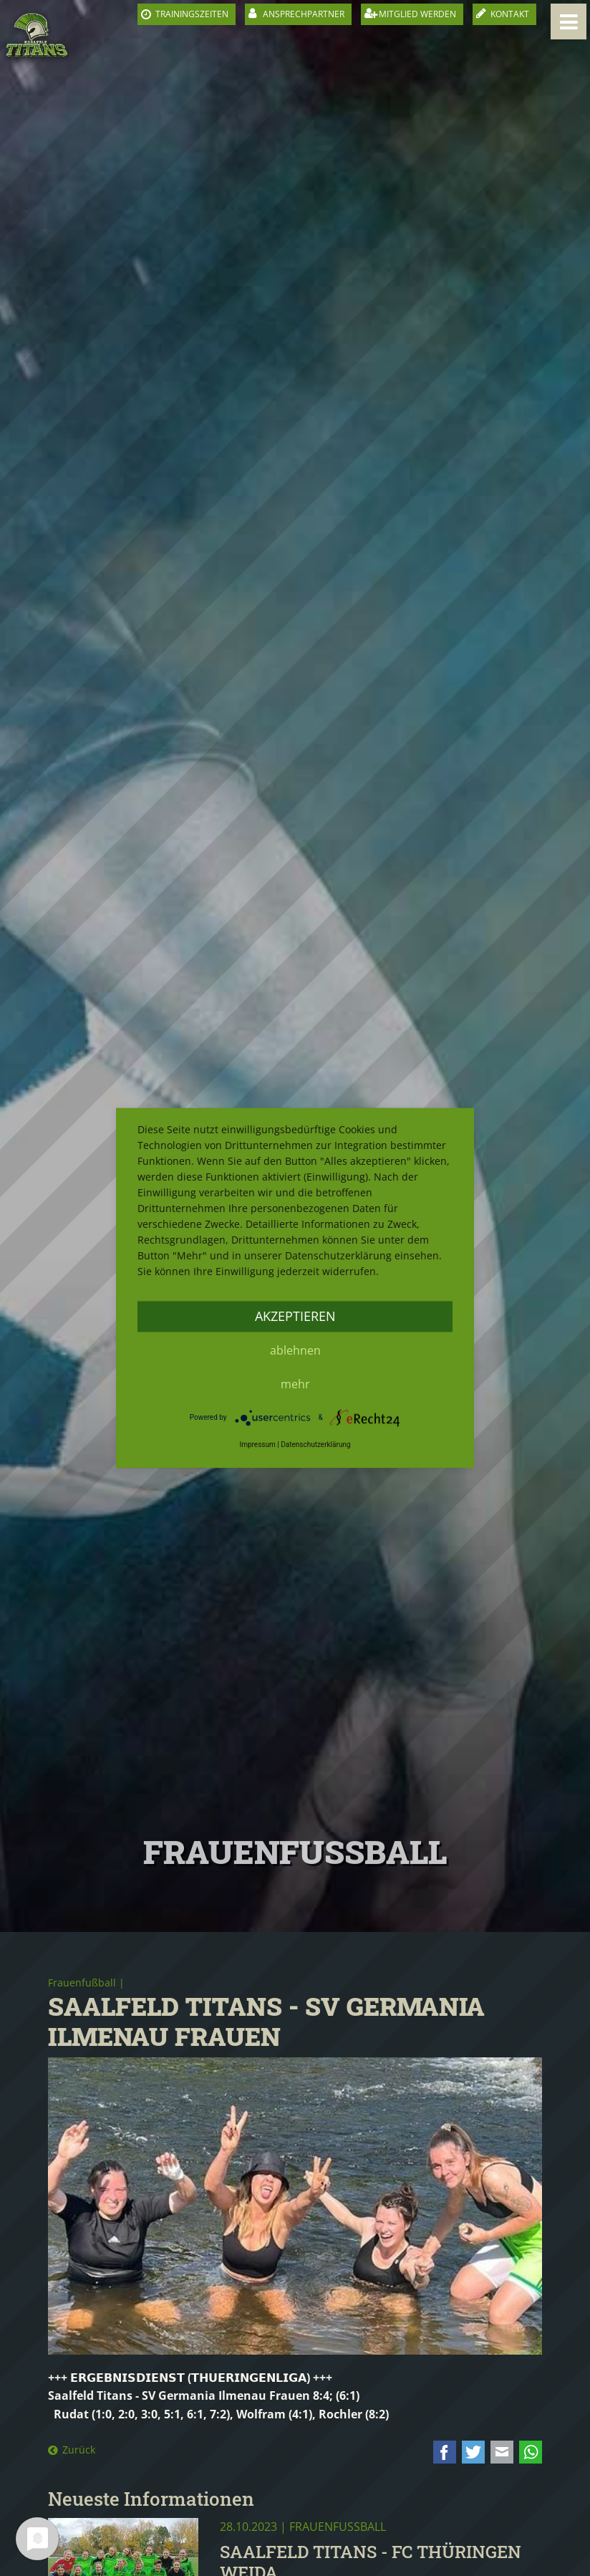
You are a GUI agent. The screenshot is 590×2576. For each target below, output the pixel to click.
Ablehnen (295, 1350)
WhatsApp (530, 2452)
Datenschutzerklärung (315, 1444)
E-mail (501, 2452)
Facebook (444, 2452)
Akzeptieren (295, 1316)
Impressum (257, 1444)
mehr (295, 1384)
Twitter (473, 2452)
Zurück (78, 2449)
